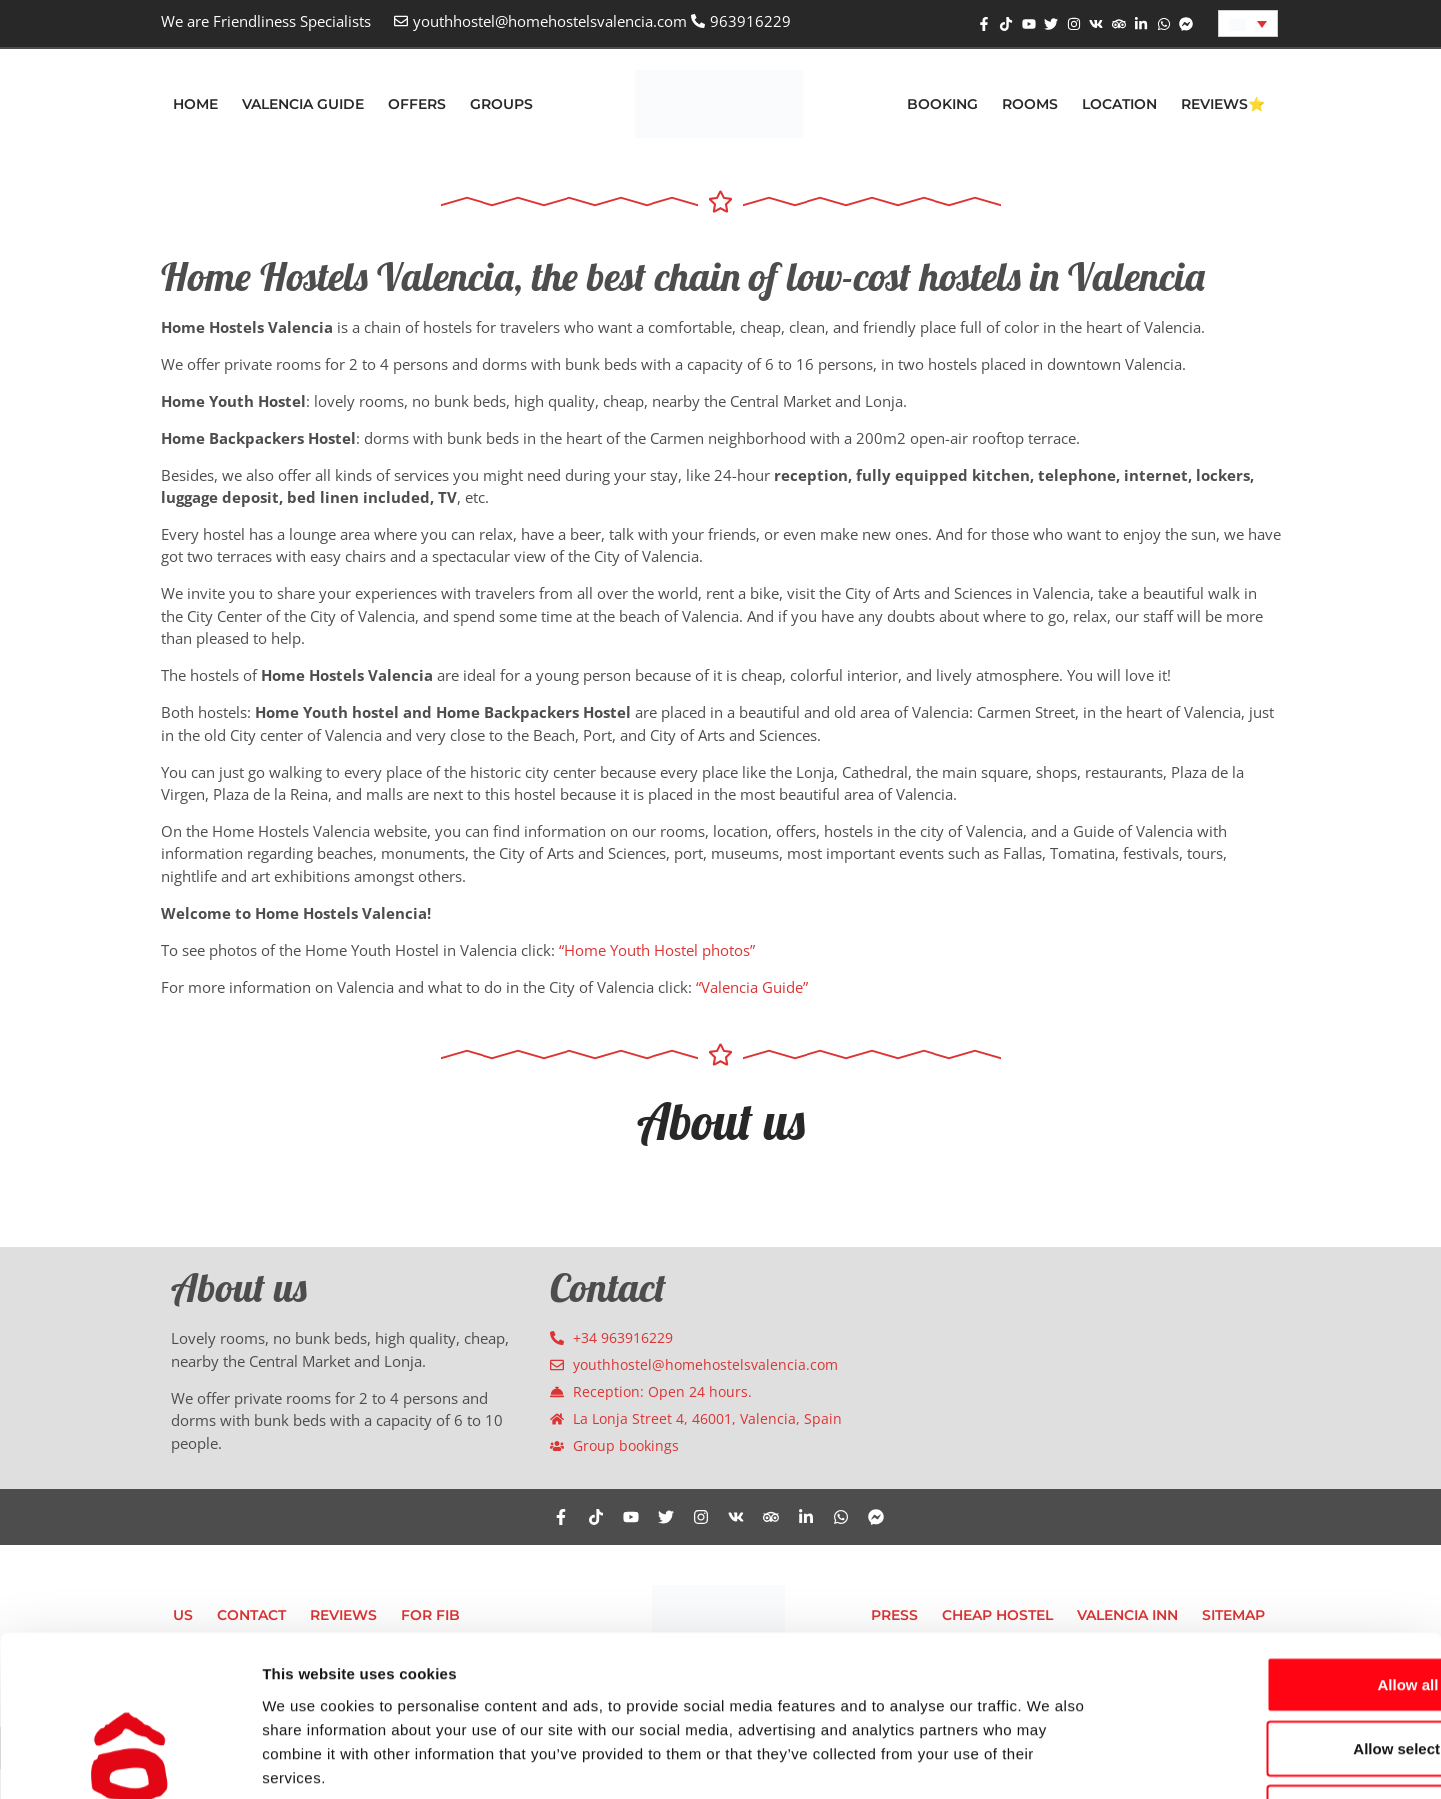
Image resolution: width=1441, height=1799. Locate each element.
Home (195, 104)
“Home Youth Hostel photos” (657, 950)
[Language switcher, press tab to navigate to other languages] (1248, 23)
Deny (1274, 1667)
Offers (417, 104)
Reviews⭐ (1223, 104)
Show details (1049, 1759)
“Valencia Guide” (752, 987)
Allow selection (1273, 1603)
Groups (501, 104)
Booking (942, 104)
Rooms (1030, 104)
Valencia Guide (303, 104)
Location (1119, 104)
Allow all (1274, 1539)
